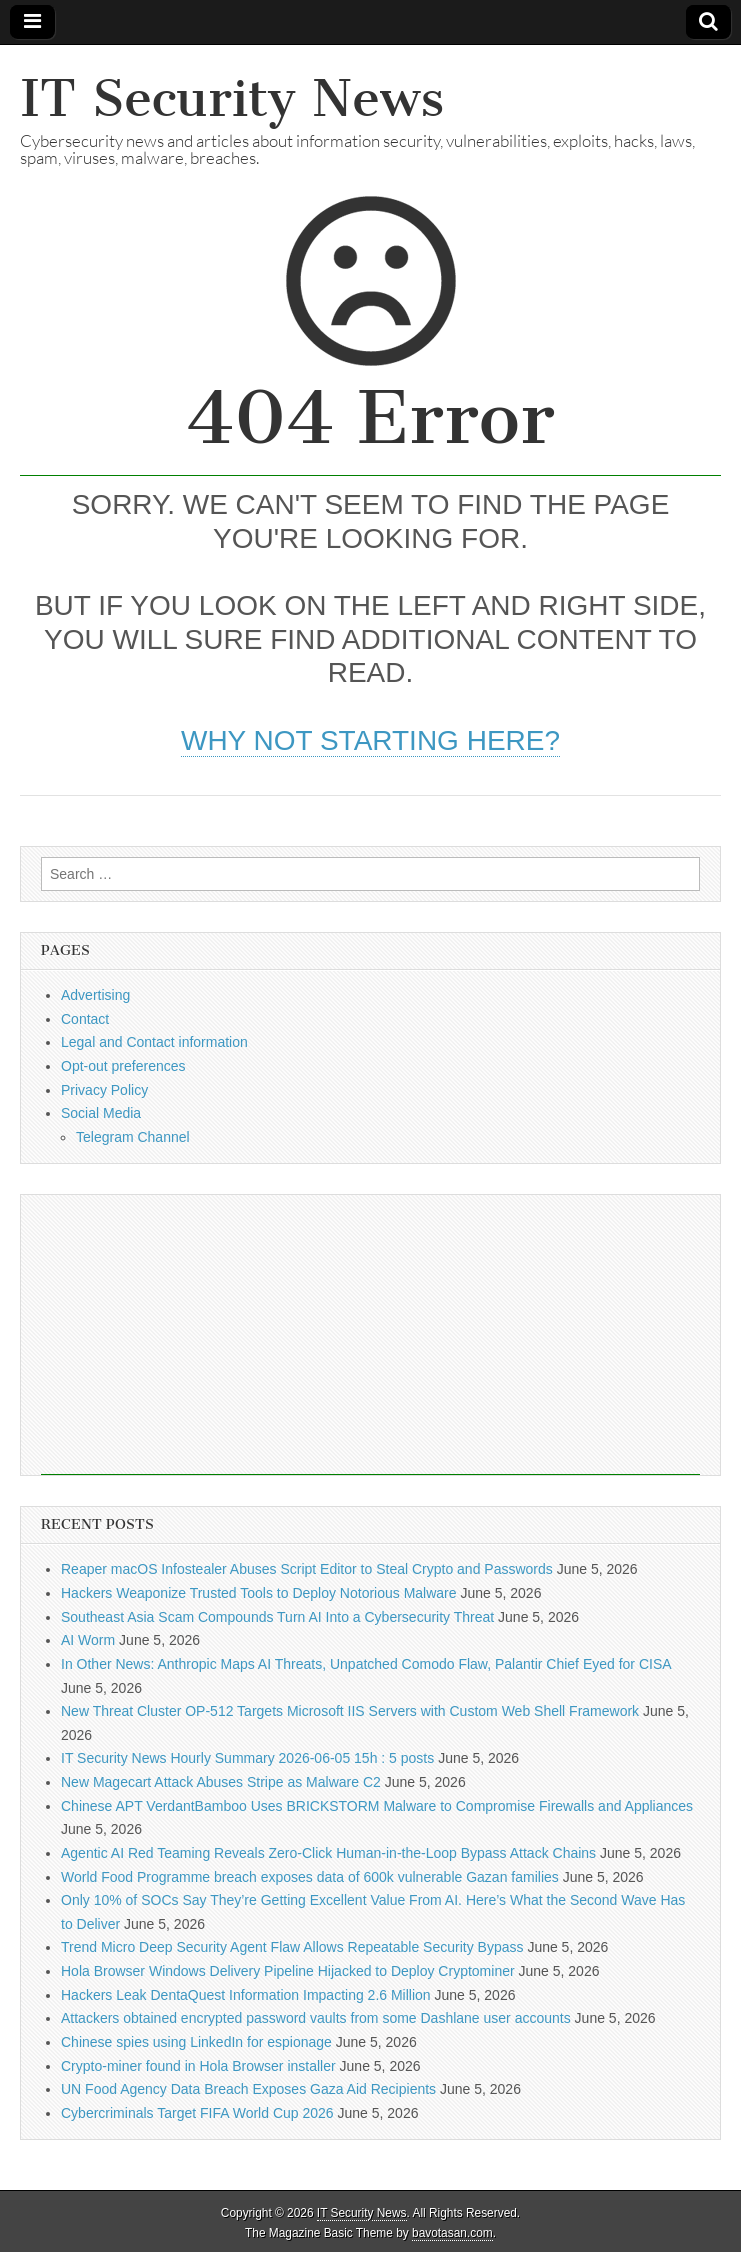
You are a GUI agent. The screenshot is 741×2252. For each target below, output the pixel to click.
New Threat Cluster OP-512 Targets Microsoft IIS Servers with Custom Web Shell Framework (350, 1711)
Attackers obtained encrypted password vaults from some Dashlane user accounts (316, 2018)
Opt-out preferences (123, 1066)
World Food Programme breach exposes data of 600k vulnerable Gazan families (310, 1877)
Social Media (101, 1113)
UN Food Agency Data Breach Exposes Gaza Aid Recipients (248, 2089)
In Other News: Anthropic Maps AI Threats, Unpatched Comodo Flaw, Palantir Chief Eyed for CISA (366, 1664)
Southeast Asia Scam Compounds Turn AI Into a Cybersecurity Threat (277, 1617)
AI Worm (88, 1640)
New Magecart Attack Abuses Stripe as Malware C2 (221, 1782)
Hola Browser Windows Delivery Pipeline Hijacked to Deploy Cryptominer (288, 1971)
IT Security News (232, 98)
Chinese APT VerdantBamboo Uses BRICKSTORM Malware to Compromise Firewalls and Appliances (377, 1806)
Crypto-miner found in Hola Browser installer (198, 2066)
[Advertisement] (370, 1335)
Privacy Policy (104, 1090)
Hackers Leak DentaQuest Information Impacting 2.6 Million (246, 1995)
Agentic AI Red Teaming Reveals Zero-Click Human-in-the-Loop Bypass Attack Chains (328, 1853)
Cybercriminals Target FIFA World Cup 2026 (197, 2113)
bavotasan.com (452, 2233)
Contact (85, 1019)
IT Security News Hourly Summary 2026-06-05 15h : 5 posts (247, 1758)
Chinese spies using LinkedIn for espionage (196, 2042)
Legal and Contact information (154, 1042)
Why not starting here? (370, 740)
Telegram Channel (133, 1137)
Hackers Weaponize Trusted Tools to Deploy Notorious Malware (259, 1593)
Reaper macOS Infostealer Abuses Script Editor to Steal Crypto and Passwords (307, 1569)
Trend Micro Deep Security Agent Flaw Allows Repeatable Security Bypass (292, 1947)
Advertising (95, 995)
